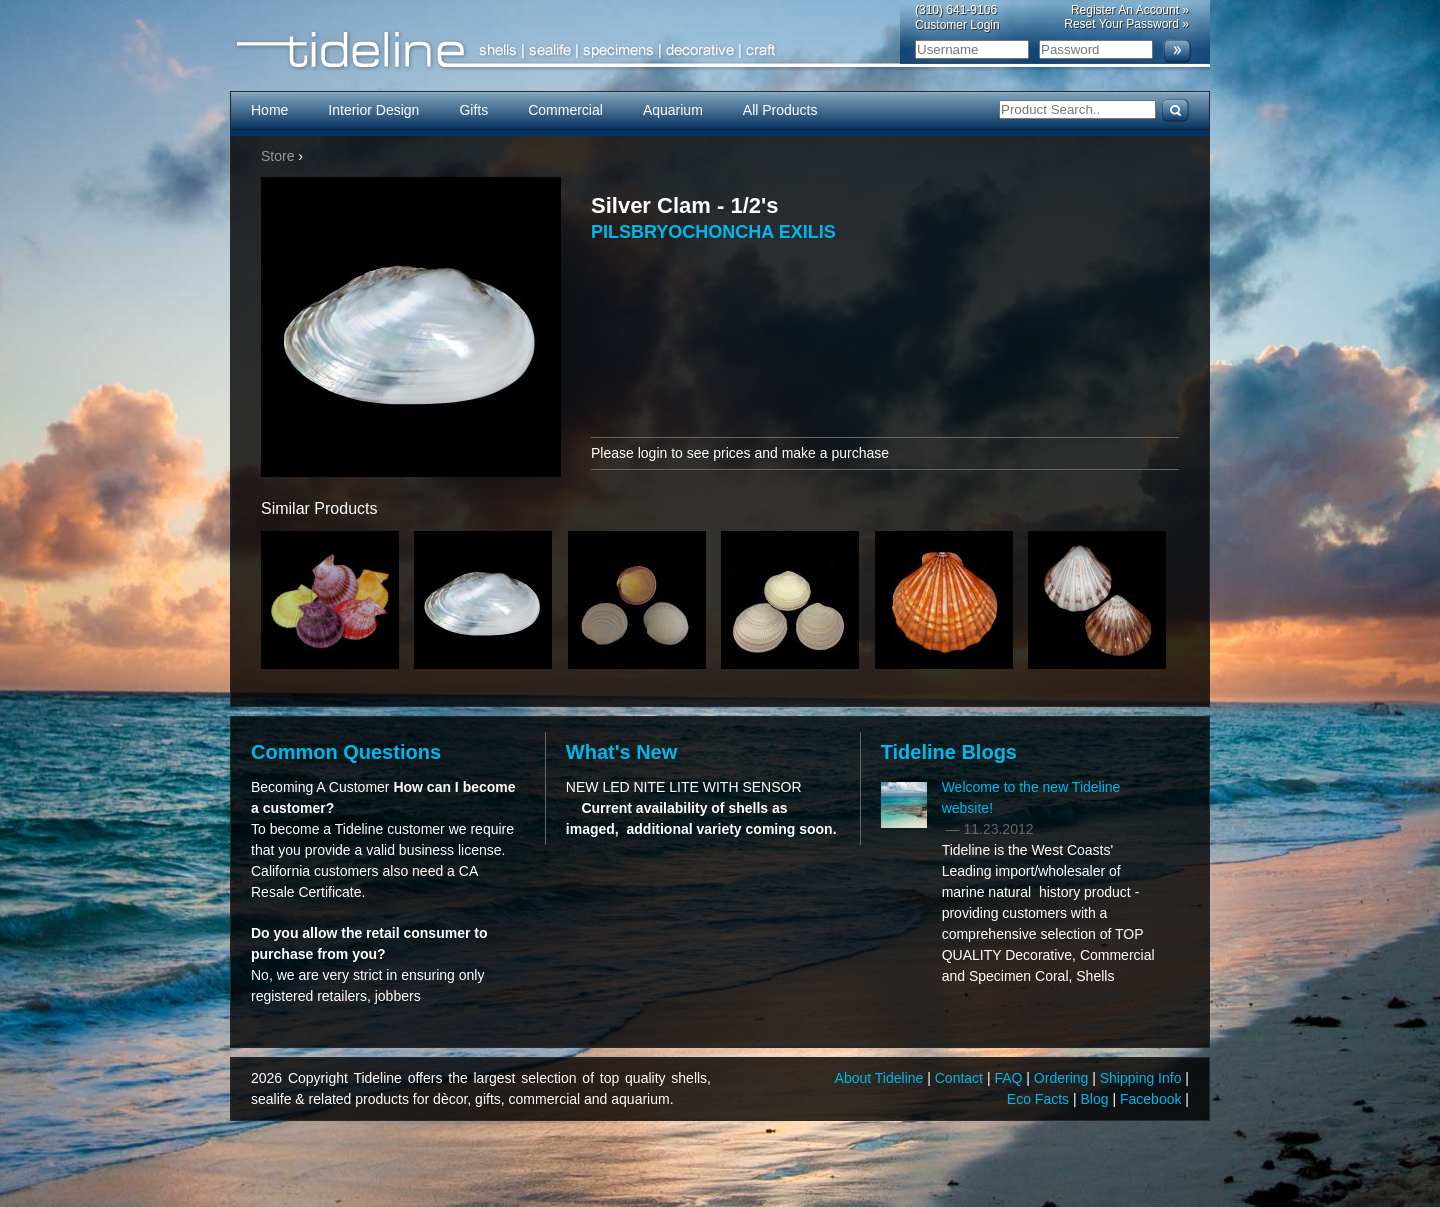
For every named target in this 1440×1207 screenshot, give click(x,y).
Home (269, 110)
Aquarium (673, 110)
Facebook (1152, 1099)
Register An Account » (1130, 10)
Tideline (720, 50)
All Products (780, 110)
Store (277, 156)
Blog (1097, 1099)
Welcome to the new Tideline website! (1031, 797)
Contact (961, 1078)
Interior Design (373, 110)
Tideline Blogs (949, 752)
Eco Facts (1040, 1099)
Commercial (565, 110)
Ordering (1063, 1078)
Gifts (473, 110)
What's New (621, 752)
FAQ (1010, 1078)
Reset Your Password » (1126, 24)
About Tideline (881, 1078)
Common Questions (346, 752)
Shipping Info (1143, 1078)
